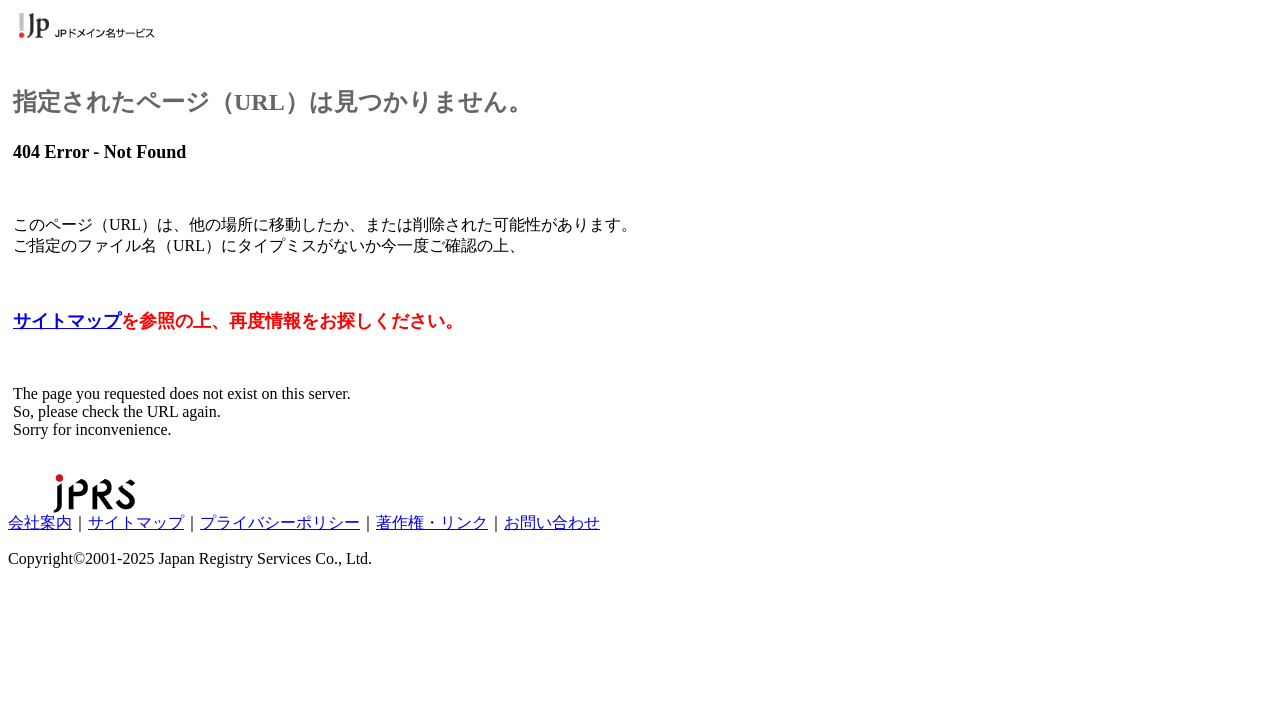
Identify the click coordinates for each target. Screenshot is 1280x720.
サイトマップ (67, 321)
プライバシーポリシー (280, 522)
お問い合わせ (552, 522)
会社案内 (40, 522)
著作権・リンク (432, 522)
